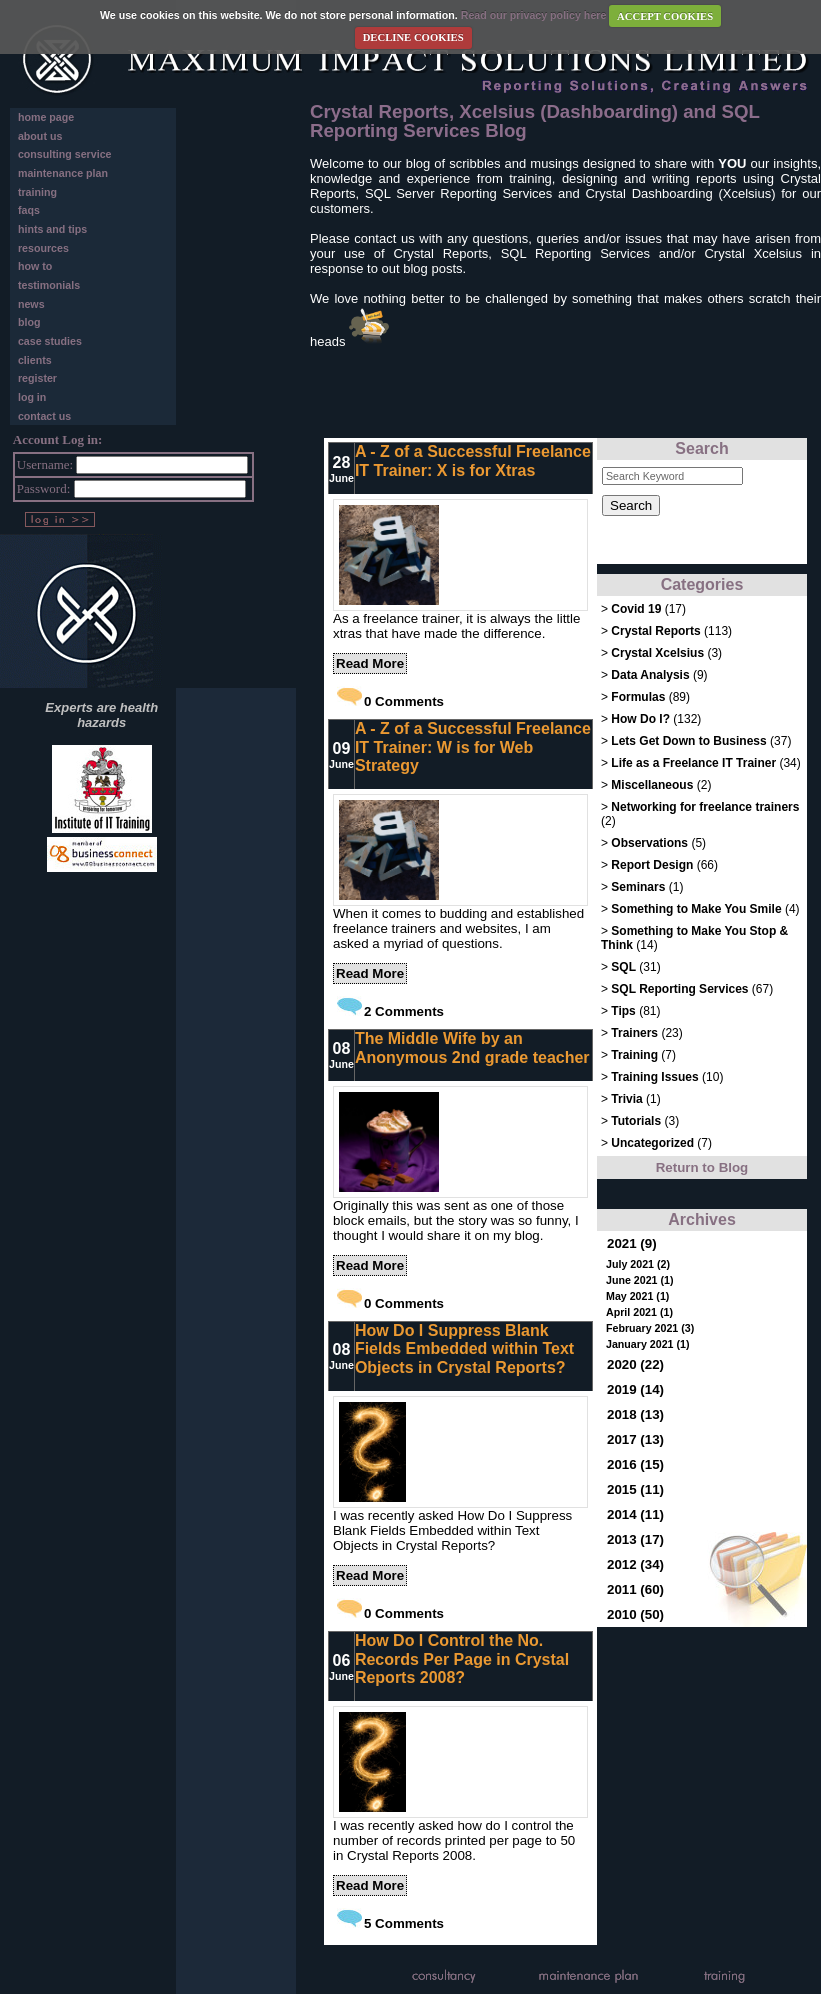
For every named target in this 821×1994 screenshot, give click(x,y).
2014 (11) (635, 1514)
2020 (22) (635, 1364)
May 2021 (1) (637, 1296)
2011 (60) (635, 1589)
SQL (623, 967)
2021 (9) (632, 1243)
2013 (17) (635, 1539)
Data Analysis (650, 675)
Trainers (634, 1033)
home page (46, 117)
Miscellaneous (653, 785)
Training (634, 1055)
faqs (29, 210)
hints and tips (52, 229)
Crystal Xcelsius (657, 653)
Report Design (652, 865)
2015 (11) (635, 1489)
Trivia (626, 1099)
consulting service (65, 154)
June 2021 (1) (640, 1280)
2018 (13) (635, 1414)
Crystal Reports (655, 631)
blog (29, 322)
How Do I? (640, 719)
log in (32, 397)
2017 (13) (635, 1439)
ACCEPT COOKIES (665, 16)
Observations (649, 843)
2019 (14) (635, 1389)
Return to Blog (702, 1167)
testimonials (49, 285)
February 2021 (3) (650, 1328)
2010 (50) (635, 1614)
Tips (623, 1011)
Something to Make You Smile (696, 909)
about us (40, 136)
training (37, 192)
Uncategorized (654, 1143)
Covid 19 (636, 609)
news (31, 304)
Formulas (638, 697)
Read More (370, 663)
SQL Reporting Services (679, 989)
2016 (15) (635, 1464)
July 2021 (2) (638, 1264)
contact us (44, 416)
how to (35, 266)
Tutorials (636, 1121)
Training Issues (654, 1077)
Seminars (638, 887)
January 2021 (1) (648, 1344)
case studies (50, 341)
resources (43, 248)
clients (35, 360)
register (37, 378)
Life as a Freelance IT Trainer (693, 763)
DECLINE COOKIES (413, 37)
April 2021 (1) (639, 1312)
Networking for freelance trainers (705, 807)
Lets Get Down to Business (688, 741)
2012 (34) (635, 1564)
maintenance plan (63, 173)
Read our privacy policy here (534, 16)
